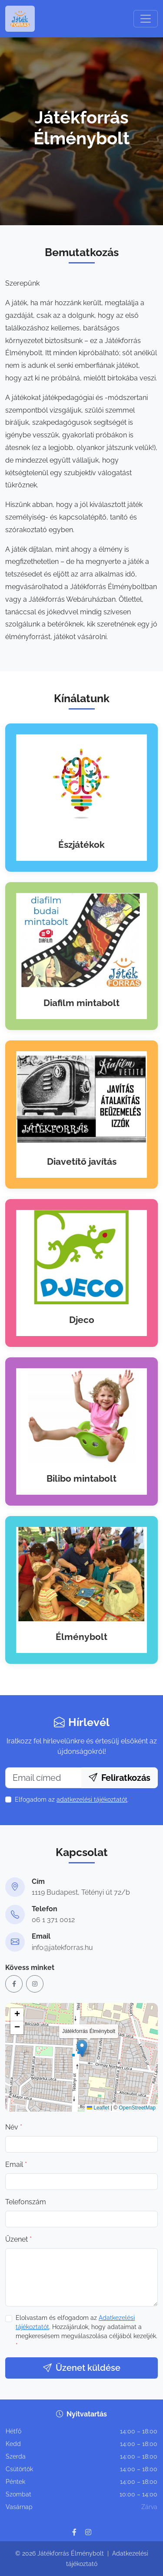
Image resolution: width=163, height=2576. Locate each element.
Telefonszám (25, 2202)
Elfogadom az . (69, 1799)
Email (16, 2164)
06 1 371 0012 (53, 1920)
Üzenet (18, 2239)
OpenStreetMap (137, 2108)
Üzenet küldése (81, 2368)
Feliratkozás (119, 1778)
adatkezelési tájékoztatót (92, 1799)
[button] (82, 2048)
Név (13, 2127)
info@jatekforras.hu (62, 1947)
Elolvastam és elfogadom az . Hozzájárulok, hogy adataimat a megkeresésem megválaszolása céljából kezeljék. (86, 2331)
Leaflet (98, 2108)
